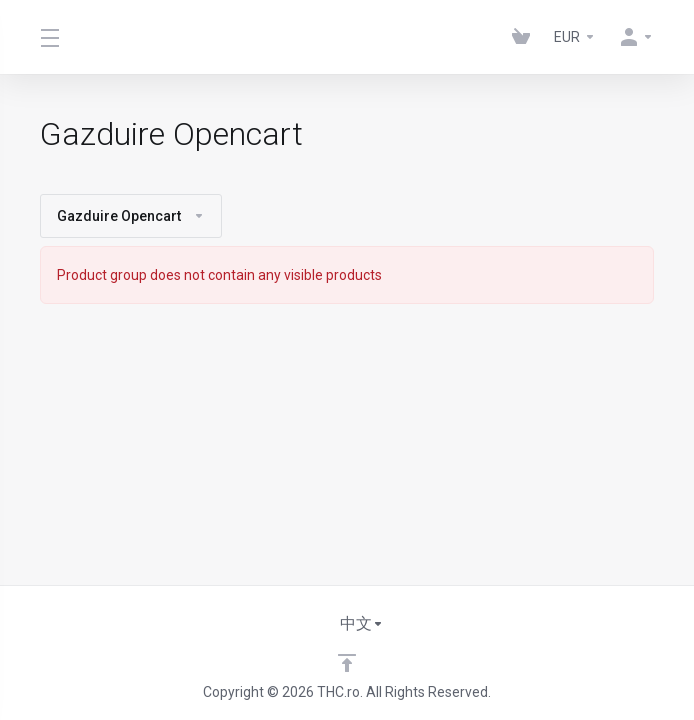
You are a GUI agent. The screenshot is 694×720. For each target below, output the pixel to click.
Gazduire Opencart (131, 216)
